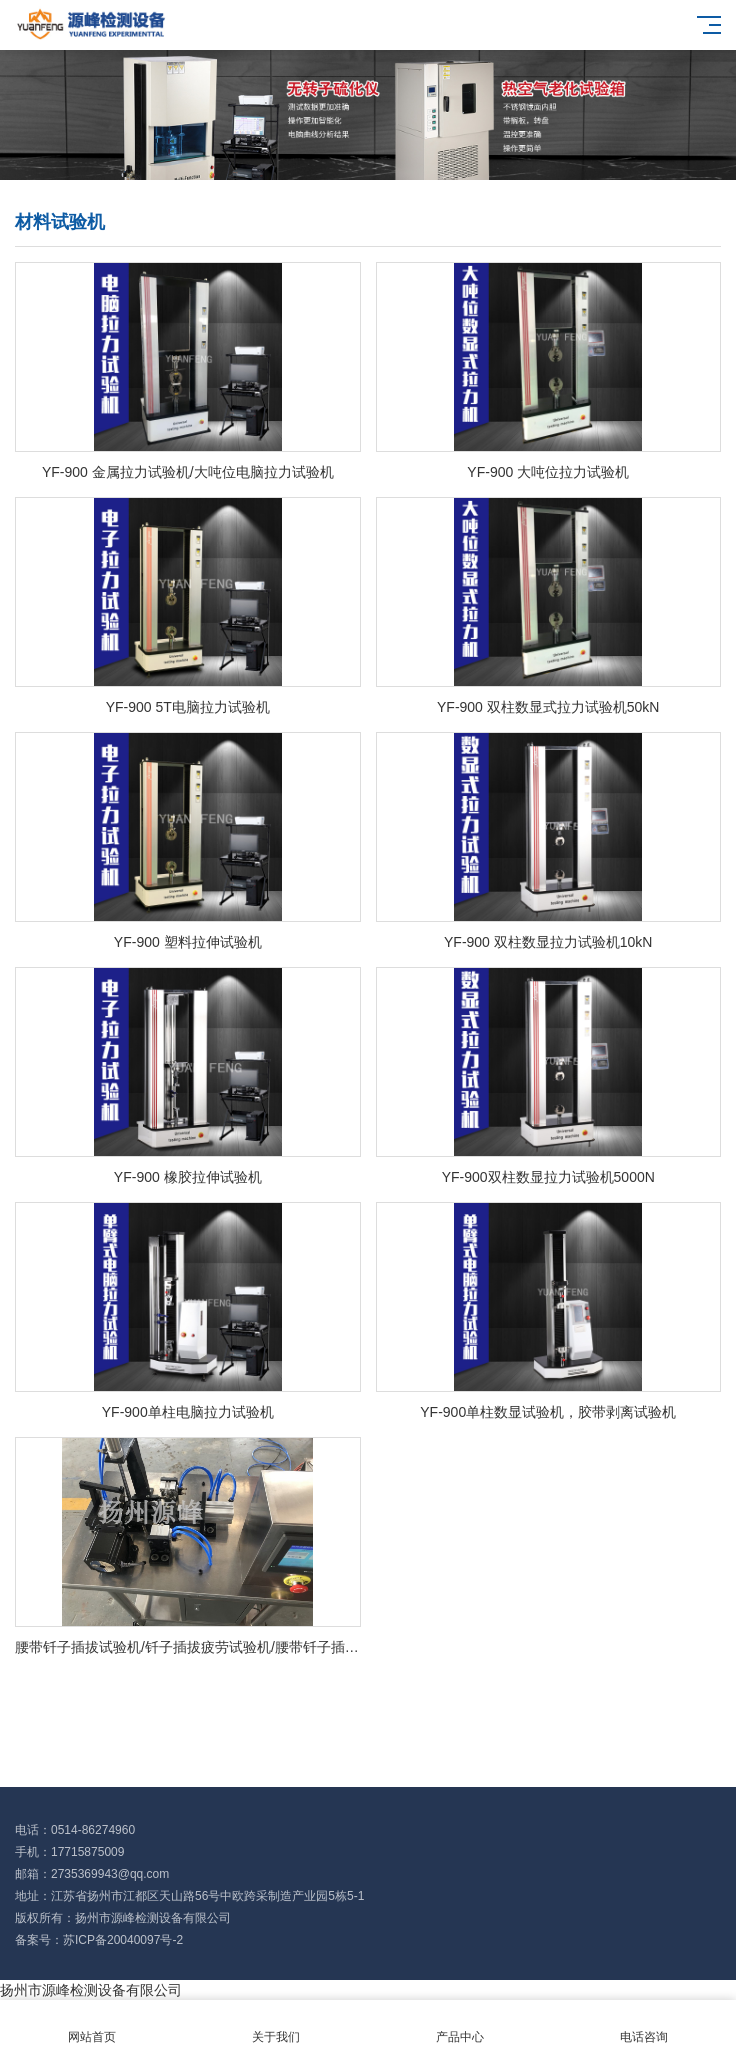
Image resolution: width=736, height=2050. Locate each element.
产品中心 (460, 2025)
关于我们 (276, 2025)
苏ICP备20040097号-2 (123, 1940)
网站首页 (92, 2025)
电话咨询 (644, 2025)
